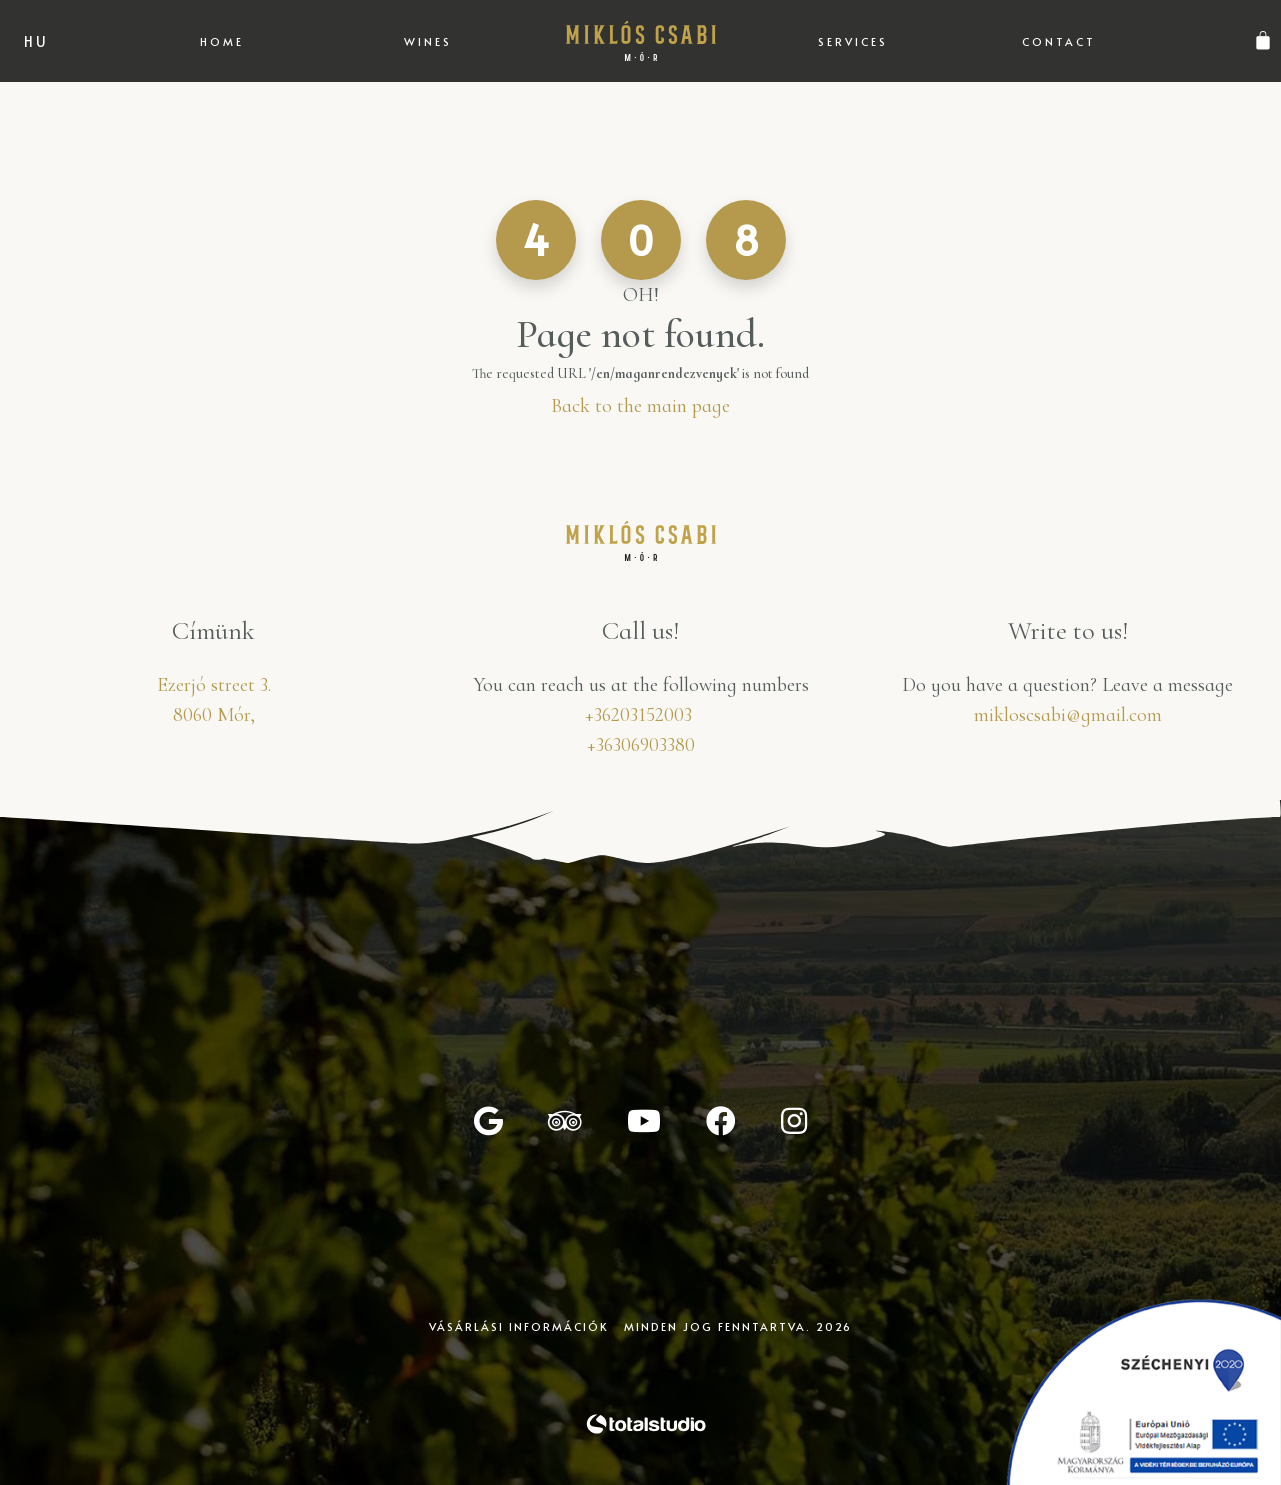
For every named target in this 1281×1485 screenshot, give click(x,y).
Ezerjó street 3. (214, 685)
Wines (428, 41)
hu (36, 41)
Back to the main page (640, 406)
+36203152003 (638, 715)
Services (853, 41)
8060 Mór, (214, 715)
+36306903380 (641, 745)
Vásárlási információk (519, 1326)
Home (222, 41)
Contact (1059, 41)
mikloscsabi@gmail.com (1068, 715)
